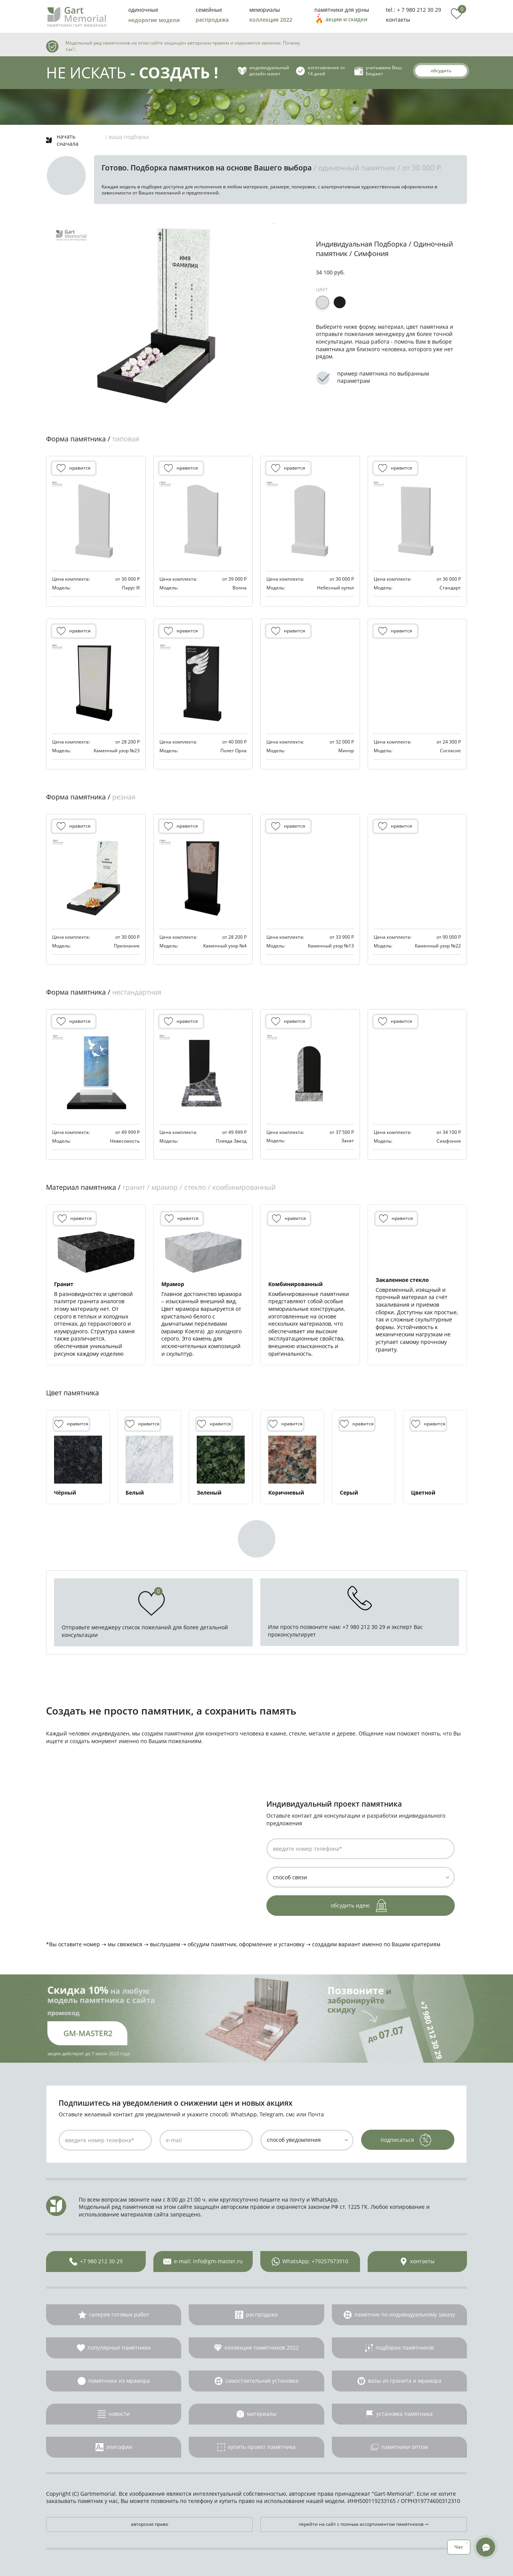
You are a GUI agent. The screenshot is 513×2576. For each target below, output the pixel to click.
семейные (209, 9)
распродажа (212, 19)
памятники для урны (341, 9)
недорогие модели (154, 20)
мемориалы (264, 9)
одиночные (143, 9)
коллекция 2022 (270, 19)
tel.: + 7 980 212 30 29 (413, 9)
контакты (398, 19)
